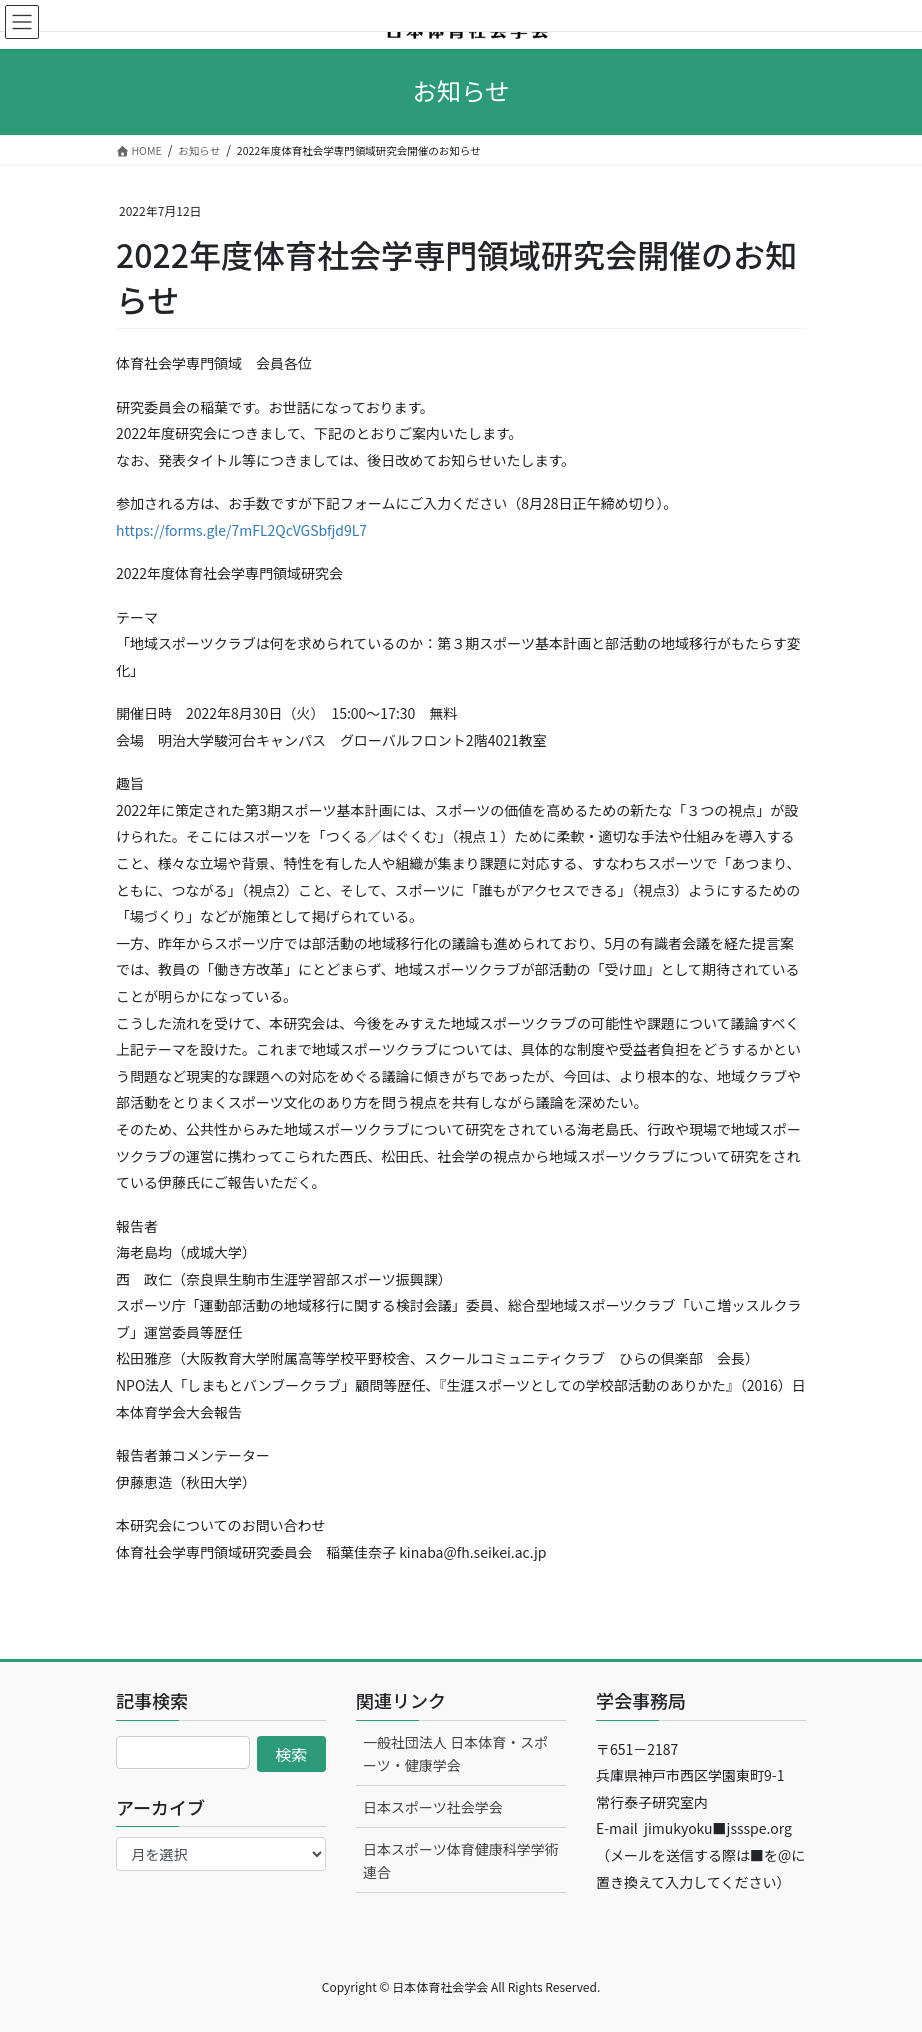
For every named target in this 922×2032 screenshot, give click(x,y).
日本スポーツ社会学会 (433, 1807)
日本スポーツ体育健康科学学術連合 (461, 1860)
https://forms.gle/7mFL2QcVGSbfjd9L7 (241, 530)
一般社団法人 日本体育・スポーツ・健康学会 (455, 1753)
